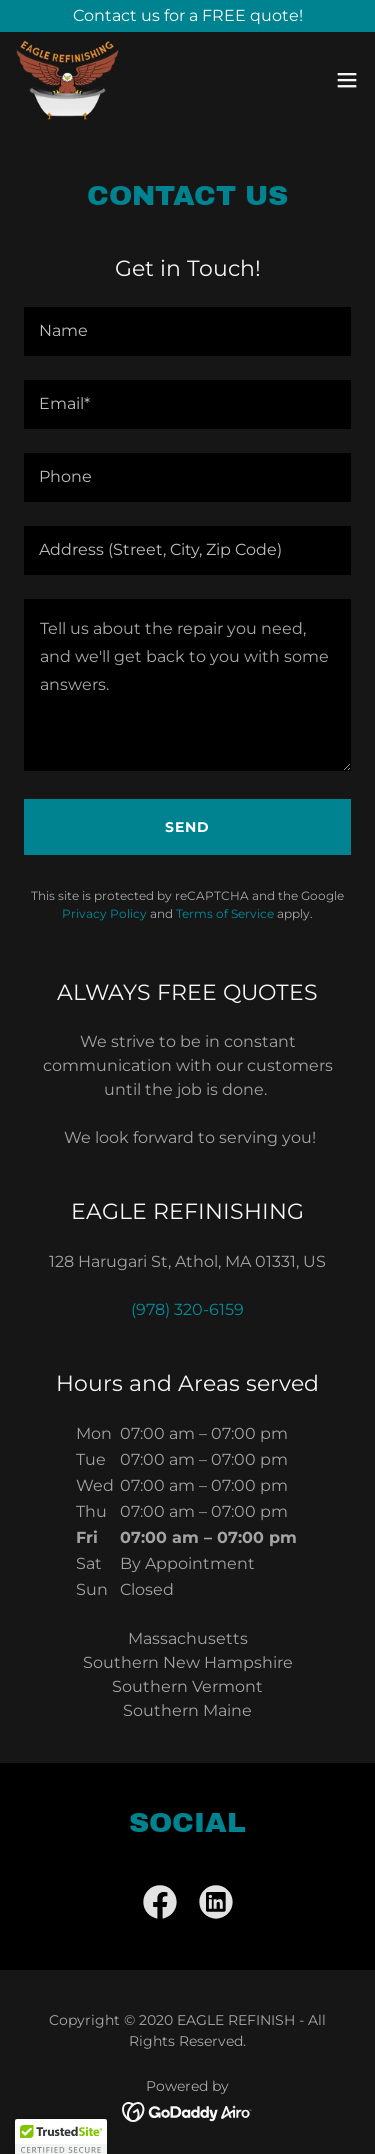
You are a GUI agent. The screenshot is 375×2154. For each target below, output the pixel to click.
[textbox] (187, 331)
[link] (67, 80)
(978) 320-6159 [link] (187, 1309)
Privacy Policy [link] (104, 913)
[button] (347, 80)
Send (187, 827)
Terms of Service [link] (225, 913)
